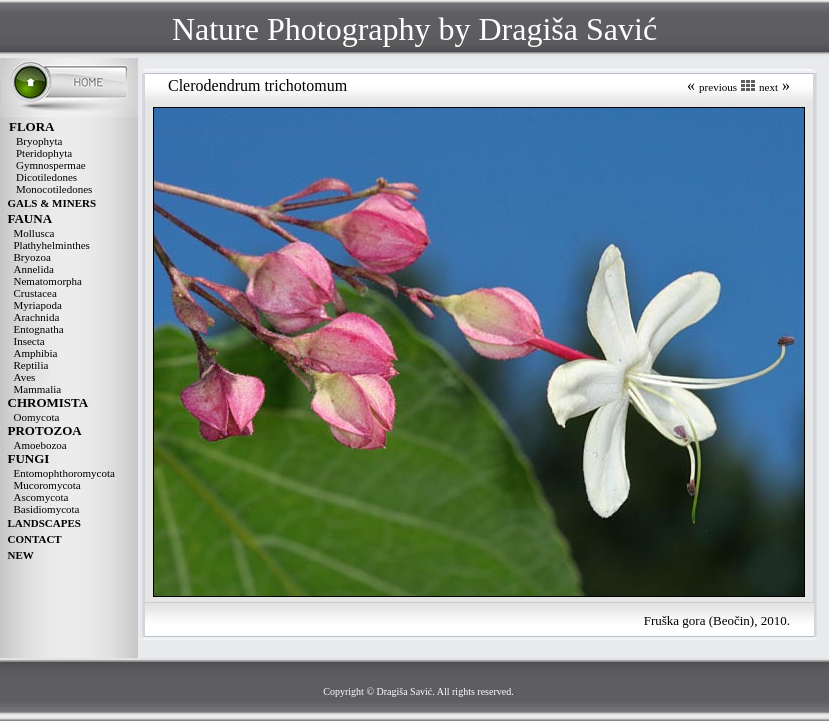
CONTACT (35, 539)
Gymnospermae (51, 165)
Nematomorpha (48, 281)
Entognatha (39, 329)
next (768, 87)
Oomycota (37, 417)
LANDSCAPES (44, 523)
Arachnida (37, 317)
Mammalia (38, 389)
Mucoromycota (47, 485)
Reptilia (31, 365)
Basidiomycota (47, 509)
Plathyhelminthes (52, 245)
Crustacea (35, 293)
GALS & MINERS (52, 203)
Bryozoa (32, 257)
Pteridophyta (44, 153)
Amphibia (36, 353)
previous (718, 87)
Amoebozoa (40, 445)
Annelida (34, 269)
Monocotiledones (54, 189)
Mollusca (34, 233)
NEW (21, 555)
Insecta (29, 341)
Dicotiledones (46, 177)
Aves (25, 377)
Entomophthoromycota (64, 473)
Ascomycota (41, 497)
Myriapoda (38, 305)
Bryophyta (39, 141)
